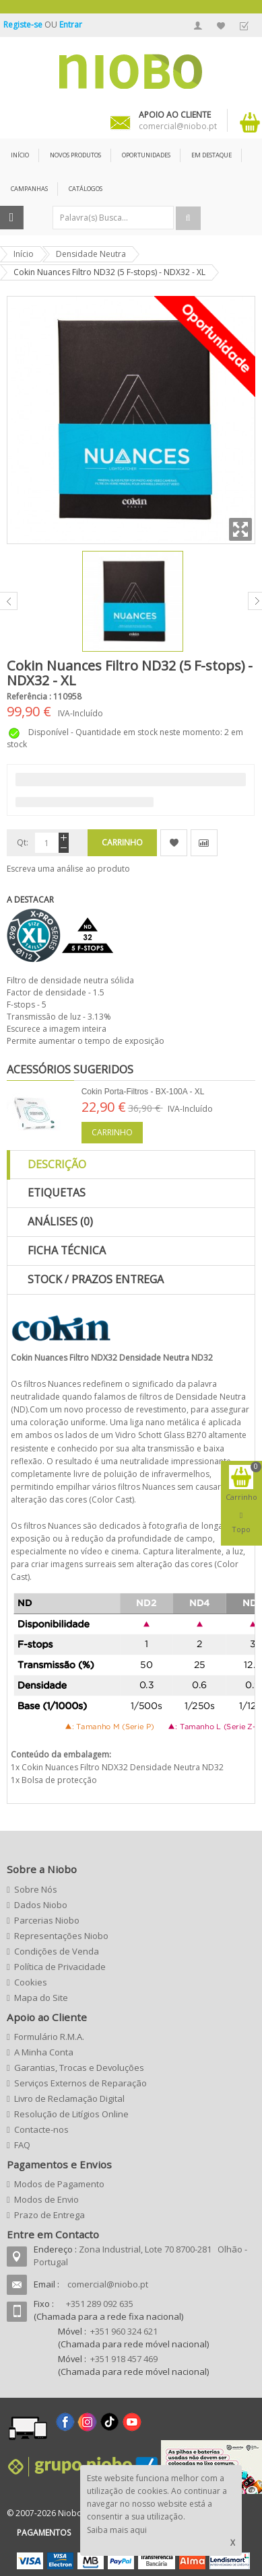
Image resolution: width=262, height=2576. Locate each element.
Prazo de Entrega (49, 2215)
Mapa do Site (41, 1998)
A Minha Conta (198, 25)
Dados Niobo (40, 1905)
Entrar (70, 24)
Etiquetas (57, 1192)
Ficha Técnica (67, 1250)
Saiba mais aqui (117, 2530)
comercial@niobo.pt (107, 2284)
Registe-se (23, 24)
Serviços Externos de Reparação (80, 2083)
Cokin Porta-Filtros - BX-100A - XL (143, 1091)
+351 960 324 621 (124, 2331)
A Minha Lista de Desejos (221, 25)
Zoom (240, 529)
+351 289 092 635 (99, 2304)
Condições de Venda (56, 1951)
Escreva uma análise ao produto (68, 868)
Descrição (57, 1164)
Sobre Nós (35, 1889)
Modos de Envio (46, 2199)
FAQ (22, 2145)
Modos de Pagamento (59, 2184)
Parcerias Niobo (46, 1920)
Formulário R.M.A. (49, 2037)
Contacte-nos (41, 2129)
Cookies (30, 1982)
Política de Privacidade (60, 1967)
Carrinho (112, 1132)
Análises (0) (60, 1221)
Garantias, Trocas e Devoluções (79, 2067)
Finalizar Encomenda (244, 25)
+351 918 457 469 (124, 2359)
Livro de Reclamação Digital (69, 2098)
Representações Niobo (61, 1936)
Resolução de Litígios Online (71, 2114)
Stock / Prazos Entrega (96, 1279)
